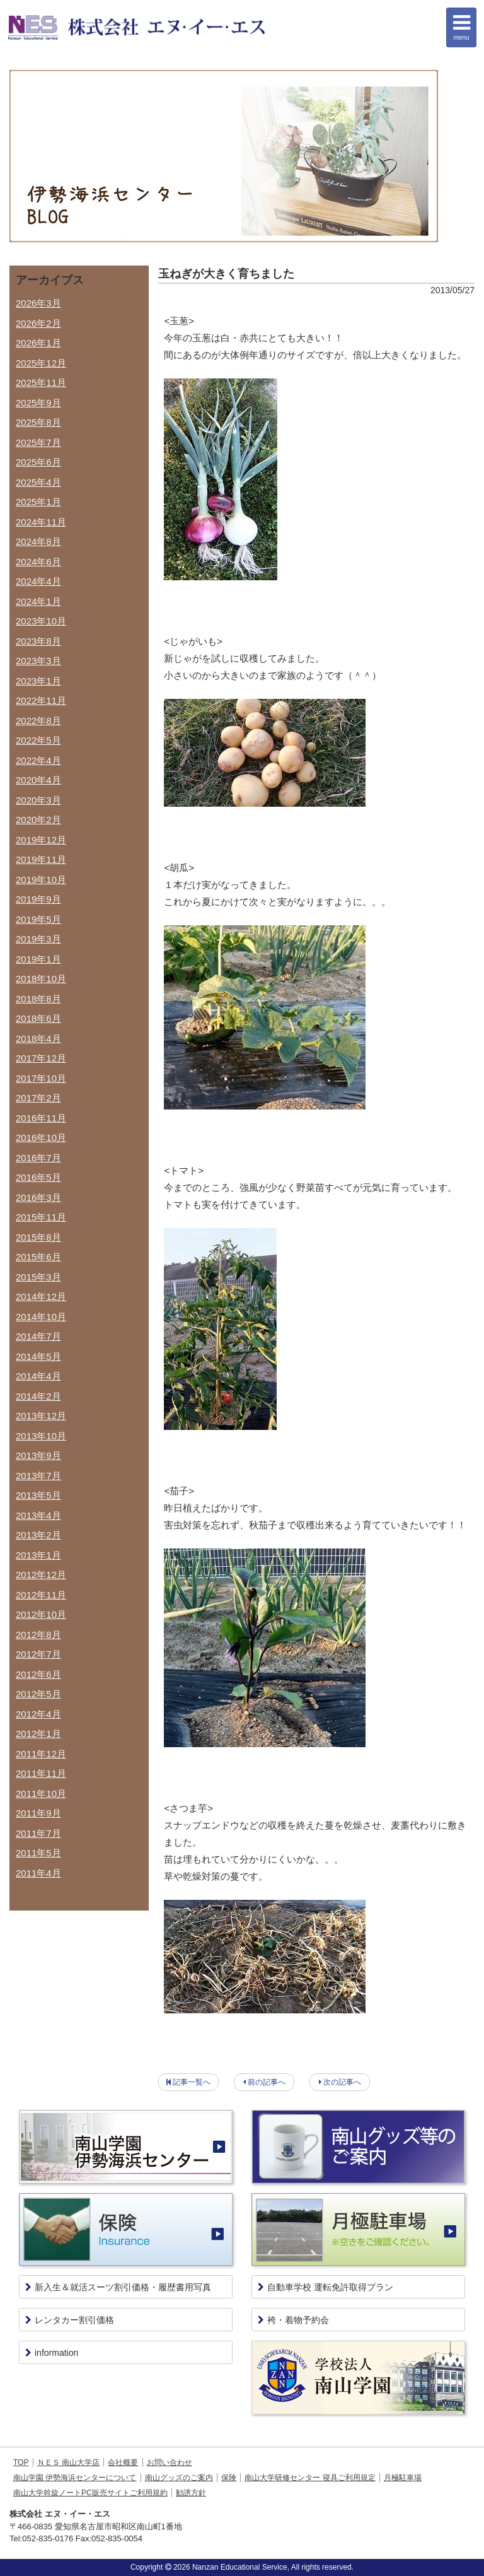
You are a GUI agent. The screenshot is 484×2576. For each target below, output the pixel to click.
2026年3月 (38, 303)
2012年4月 (38, 1714)
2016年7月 (38, 1157)
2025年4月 (38, 482)
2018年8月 (38, 998)
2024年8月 (38, 541)
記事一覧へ (191, 2082)
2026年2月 (38, 323)
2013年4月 (38, 1515)
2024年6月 (38, 561)
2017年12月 (41, 1058)
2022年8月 (38, 720)
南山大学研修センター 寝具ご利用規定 (310, 2477)
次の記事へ (342, 2082)
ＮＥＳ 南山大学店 (68, 2462)
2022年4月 (38, 760)
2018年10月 (41, 978)
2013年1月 (38, 1555)
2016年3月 (38, 1197)
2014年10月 (41, 1316)
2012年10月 (41, 1614)
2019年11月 (41, 859)
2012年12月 (41, 1574)
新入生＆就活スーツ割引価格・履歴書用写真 (118, 2287)
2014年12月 (41, 1296)
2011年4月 (38, 1873)
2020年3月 (38, 800)
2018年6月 (38, 1018)
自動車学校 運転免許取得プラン (325, 2287)
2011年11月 (41, 1773)
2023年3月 (38, 660)
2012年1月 (38, 1733)
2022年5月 (38, 740)
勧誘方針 (191, 2492)
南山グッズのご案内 (179, 2477)
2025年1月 (38, 501)
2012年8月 (38, 1634)
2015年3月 (38, 1277)
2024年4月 (38, 581)
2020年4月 (38, 780)
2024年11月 (41, 522)
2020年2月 (38, 819)
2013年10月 (41, 1436)
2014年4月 (38, 1376)
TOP (20, 2462)
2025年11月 (41, 382)
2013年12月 (41, 1415)
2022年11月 (41, 700)
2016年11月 (41, 1118)
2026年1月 (38, 342)
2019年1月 (38, 959)
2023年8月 (38, 641)
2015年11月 (41, 1217)
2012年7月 (38, 1654)
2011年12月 (41, 1753)
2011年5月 (38, 1852)
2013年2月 (38, 1535)
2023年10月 (41, 621)
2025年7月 (38, 442)
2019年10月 (41, 879)
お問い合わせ (169, 2462)
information (51, 2353)
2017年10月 (41, 1078)
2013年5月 (38, 1495)
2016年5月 (38, 1177)
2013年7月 (38, 1475)
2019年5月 (38, 919)
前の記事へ (266, 2082)
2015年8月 (38, 1237)
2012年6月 (38, 1674)
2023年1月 (38, 681)
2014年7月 (38, 1336)
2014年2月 (38, 1396)
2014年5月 (38, 1356)
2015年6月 (38, 1256)
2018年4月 (38, 1038)
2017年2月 (38, 1097)
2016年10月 (41, 1137)
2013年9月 (38, 1455)
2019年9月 (38, 899)
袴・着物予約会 (293, 2320)
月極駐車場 (403, 2477)
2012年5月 (38, 1694)
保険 (228, 2477)
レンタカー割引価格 (69, 2320)
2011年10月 (41, 1793)
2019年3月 (38, 939)
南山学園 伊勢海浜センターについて (74, 2477)
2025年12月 (41, 363)
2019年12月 (41, 839)
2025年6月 (38, 462)
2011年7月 (38, 1833)
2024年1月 (38, 601)
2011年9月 (38, 1813)
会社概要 (123, 2462)
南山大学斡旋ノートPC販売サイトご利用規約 (90, 2492)
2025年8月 (38, 422)
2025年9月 (38, 402)
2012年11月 (41, 1595)
